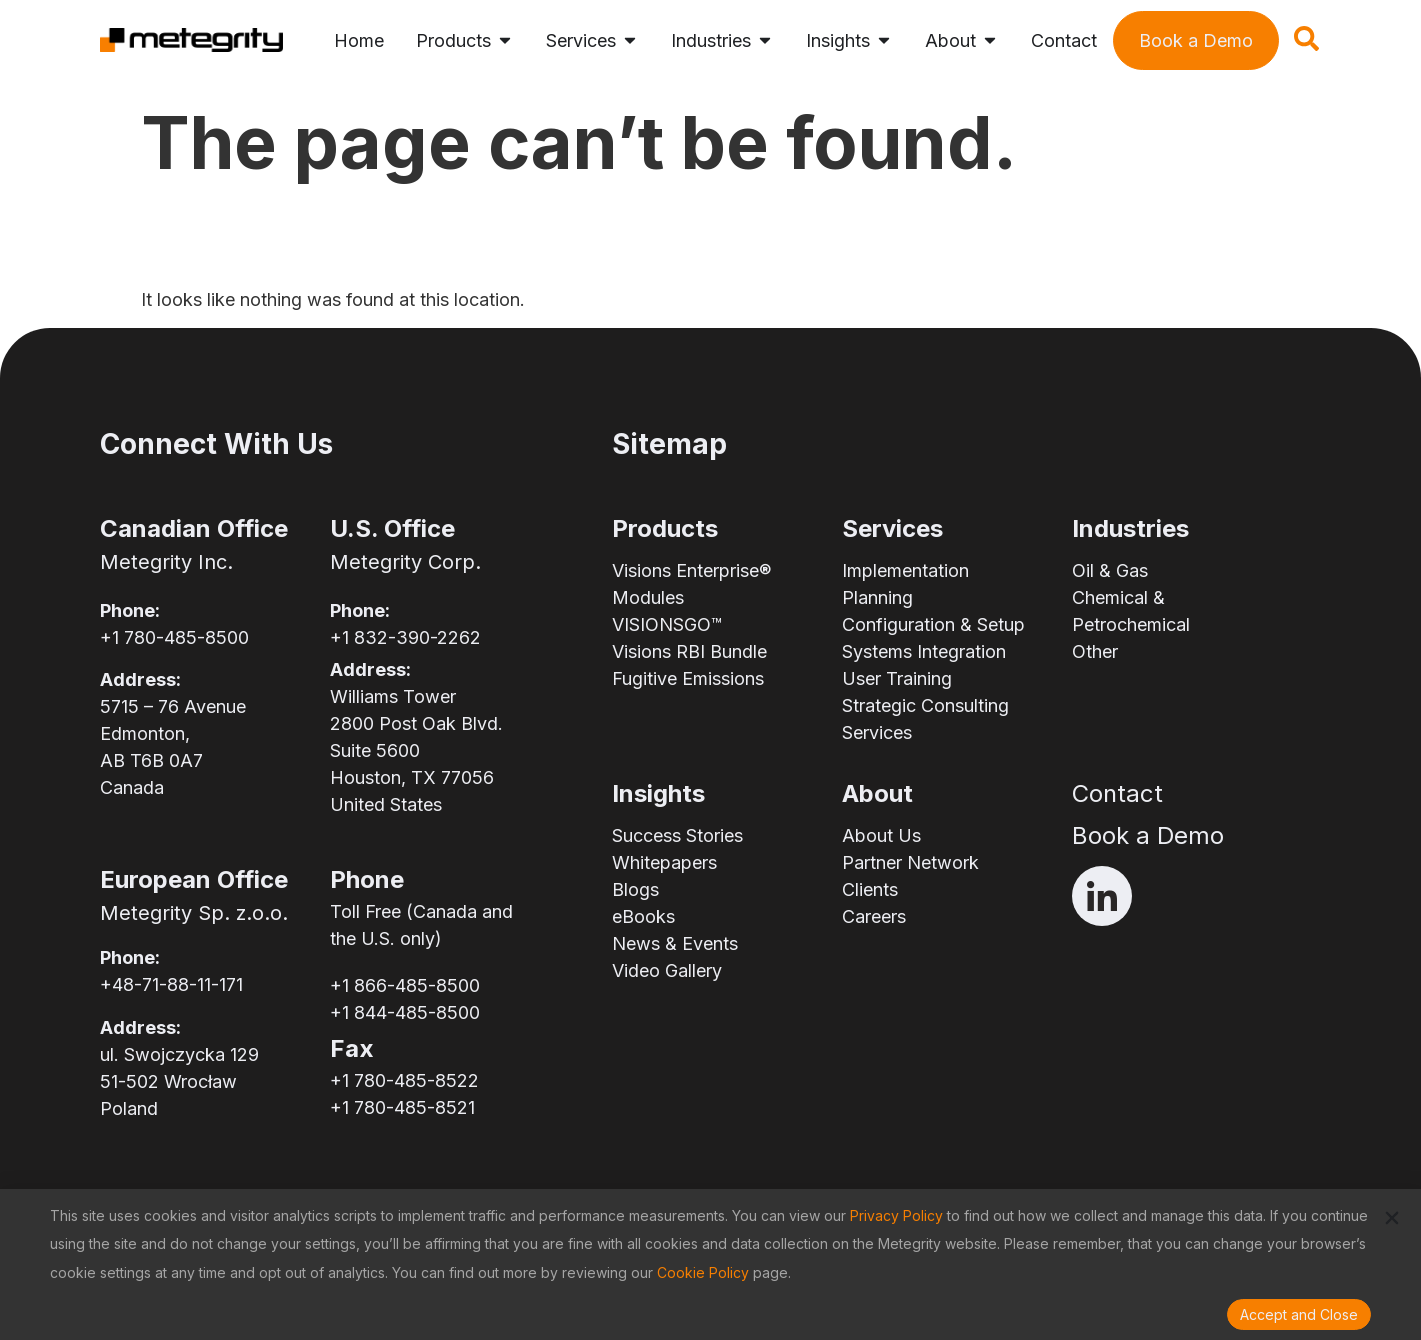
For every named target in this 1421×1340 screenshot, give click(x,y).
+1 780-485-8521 (402, 1107)
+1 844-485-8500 (405, 1012)
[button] (1392, 1218)
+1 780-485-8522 (404, 1080)
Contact (1117, 793)
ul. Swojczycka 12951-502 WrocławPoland (179, 1081)
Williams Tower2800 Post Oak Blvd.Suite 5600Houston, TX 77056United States (416, 750)
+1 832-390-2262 (405, 637)
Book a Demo (1148, 835)
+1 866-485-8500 (405, 985)
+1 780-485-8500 (174, 637)
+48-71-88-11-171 (171, 984)
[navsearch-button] (1306, 45)
